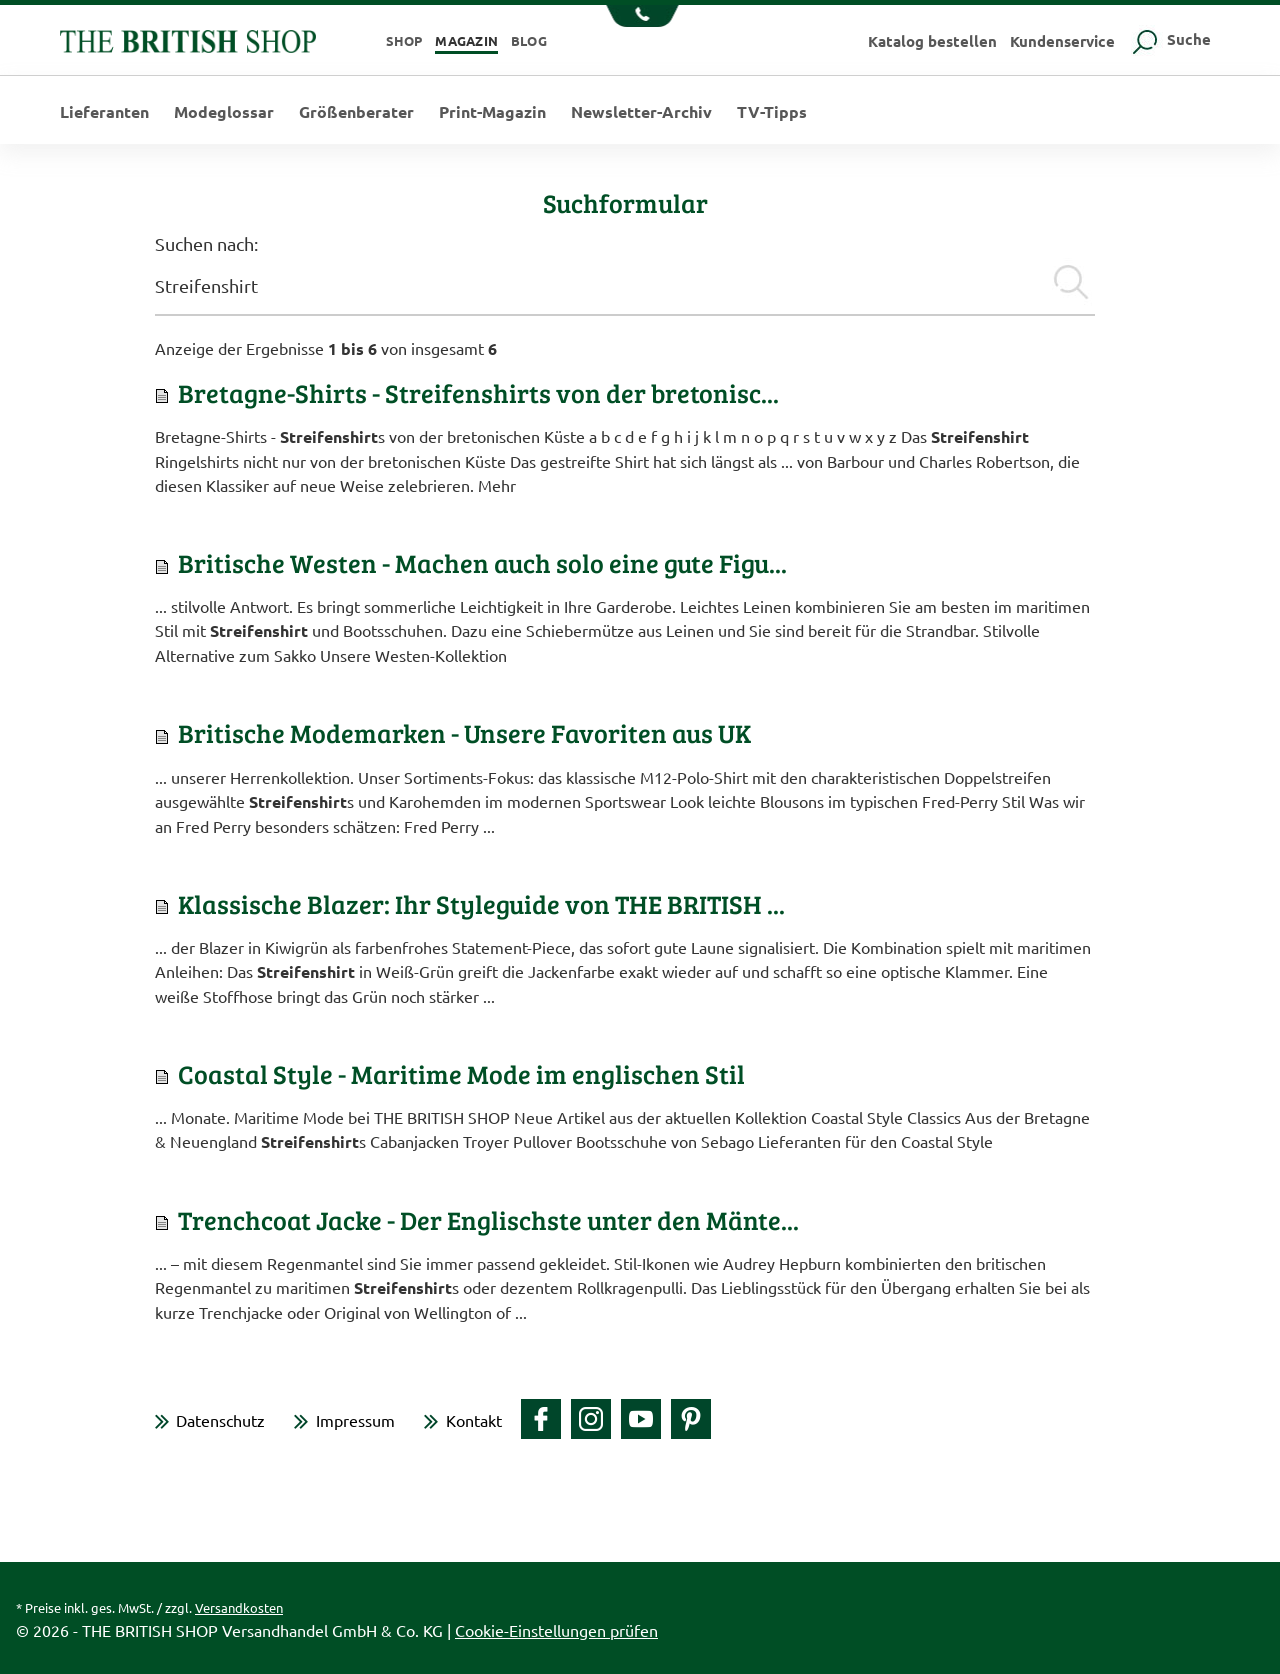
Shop (404, 40)
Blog (529, 40)
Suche (1169, 39)
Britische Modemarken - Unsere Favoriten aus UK (464, 732)
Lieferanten (104, 112)
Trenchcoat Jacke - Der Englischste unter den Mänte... (488, 1219)
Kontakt (474, 1420)
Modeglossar (224, 112)
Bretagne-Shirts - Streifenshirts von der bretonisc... (478, 392)
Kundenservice (1062, 41)
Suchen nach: (206, 243)
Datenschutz (220, 1420)
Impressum (355, 1420)
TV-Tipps (772, 112)
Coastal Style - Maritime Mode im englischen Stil (461, 1073)
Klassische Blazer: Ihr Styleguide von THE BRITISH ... (481, 903)
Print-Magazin (492, 112)
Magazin (466, 40)
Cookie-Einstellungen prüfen (556, 1630)
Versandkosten (239, 1607)
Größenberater (356, 112)
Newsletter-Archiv (641, 112)
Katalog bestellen (932, 41)
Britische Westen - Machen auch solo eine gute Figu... (482, 562)
